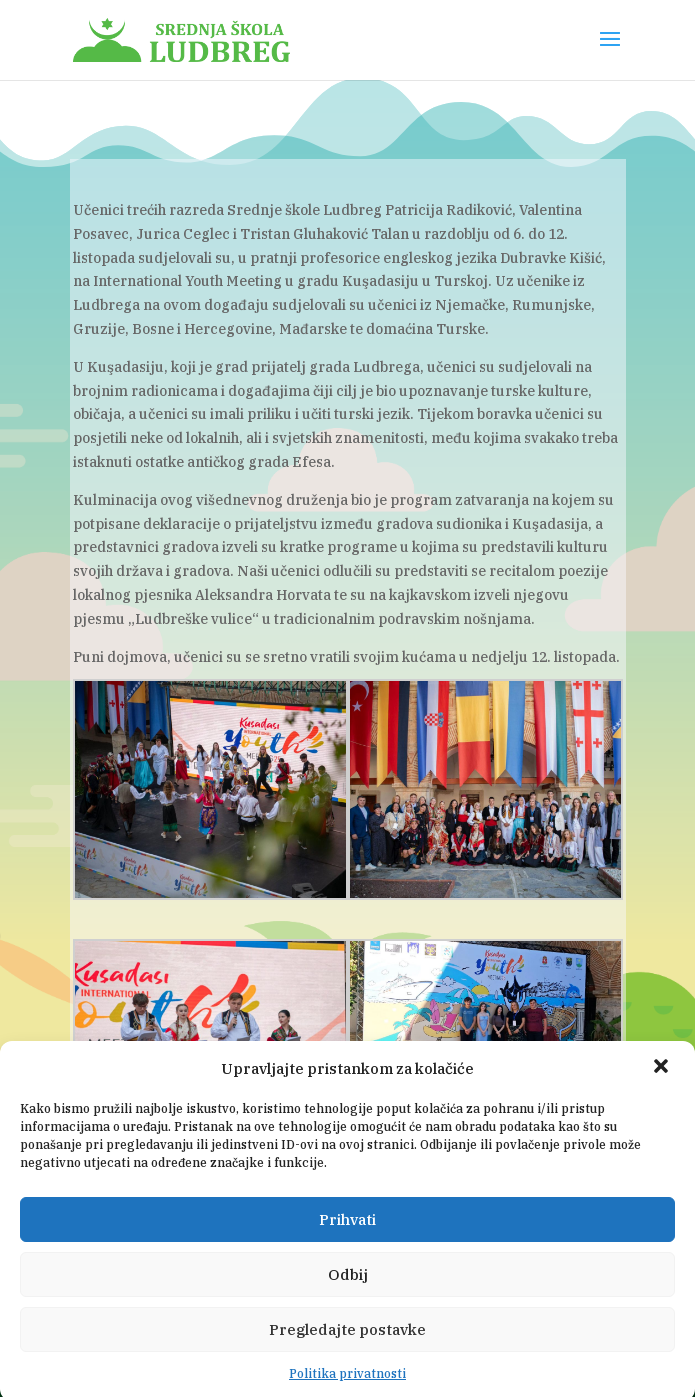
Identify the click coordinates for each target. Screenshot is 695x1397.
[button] (663, 1084)
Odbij (348, 1290)
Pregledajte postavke (347, 1345)
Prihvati (347, 1235)
